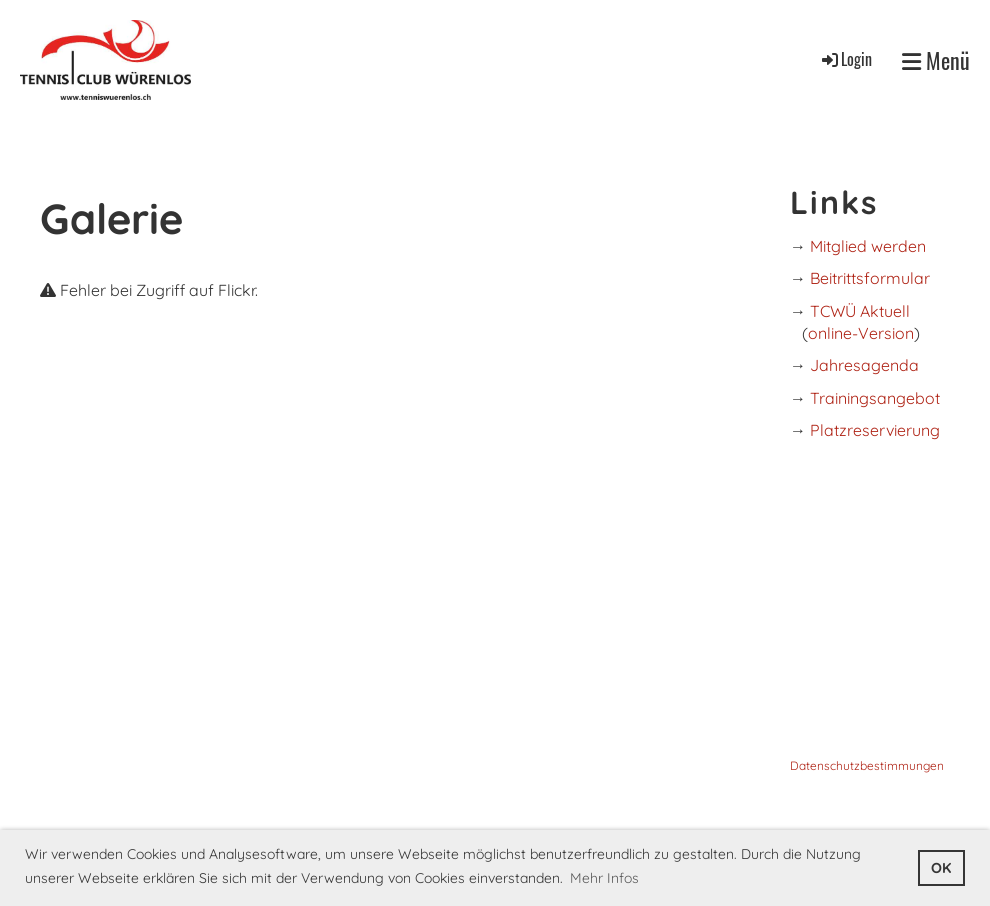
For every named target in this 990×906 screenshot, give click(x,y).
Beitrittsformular (870, 278)
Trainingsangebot (875, 398)
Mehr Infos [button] (604, 878)
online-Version (861, 333)
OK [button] (941, 868)
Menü (936, 60)
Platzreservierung (875, 430)
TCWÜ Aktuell (860, 311)
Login (845, 59)
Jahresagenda (864, 365)
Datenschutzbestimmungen (867, 765)
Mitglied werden (868, 246)
